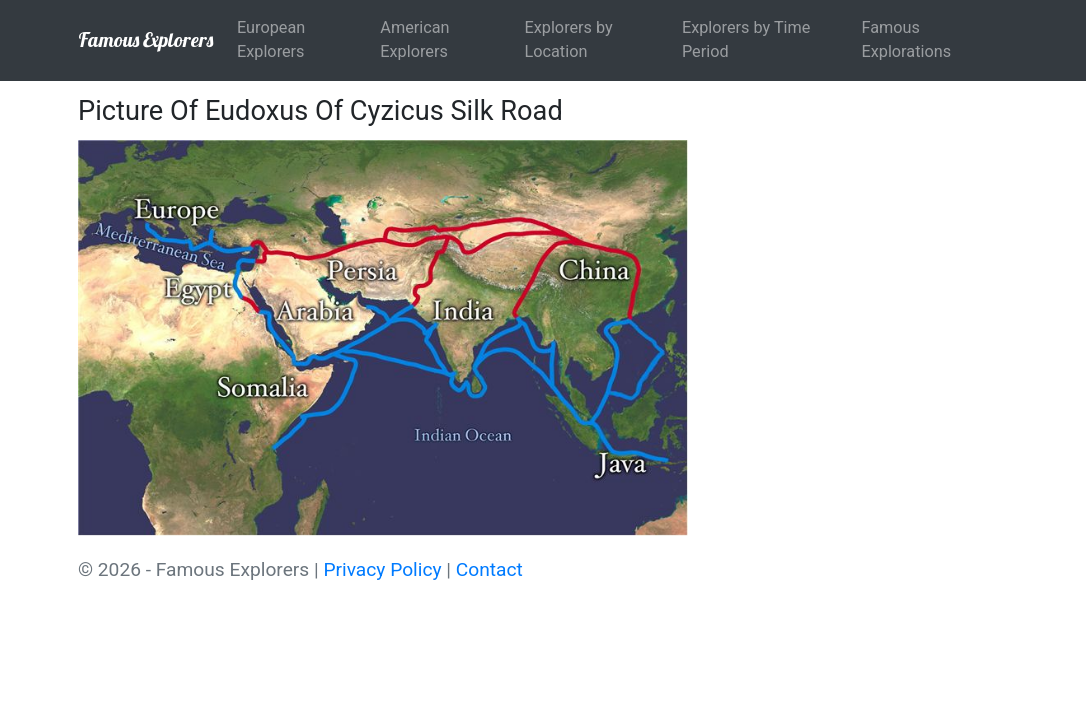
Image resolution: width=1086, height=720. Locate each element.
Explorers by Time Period (746, 39)
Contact (489, 569)
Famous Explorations (906, 39)
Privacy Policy (382, 569)
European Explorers (271, 39)
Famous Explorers (145, 39)
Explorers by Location (569, 39)
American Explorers (414, 39)
